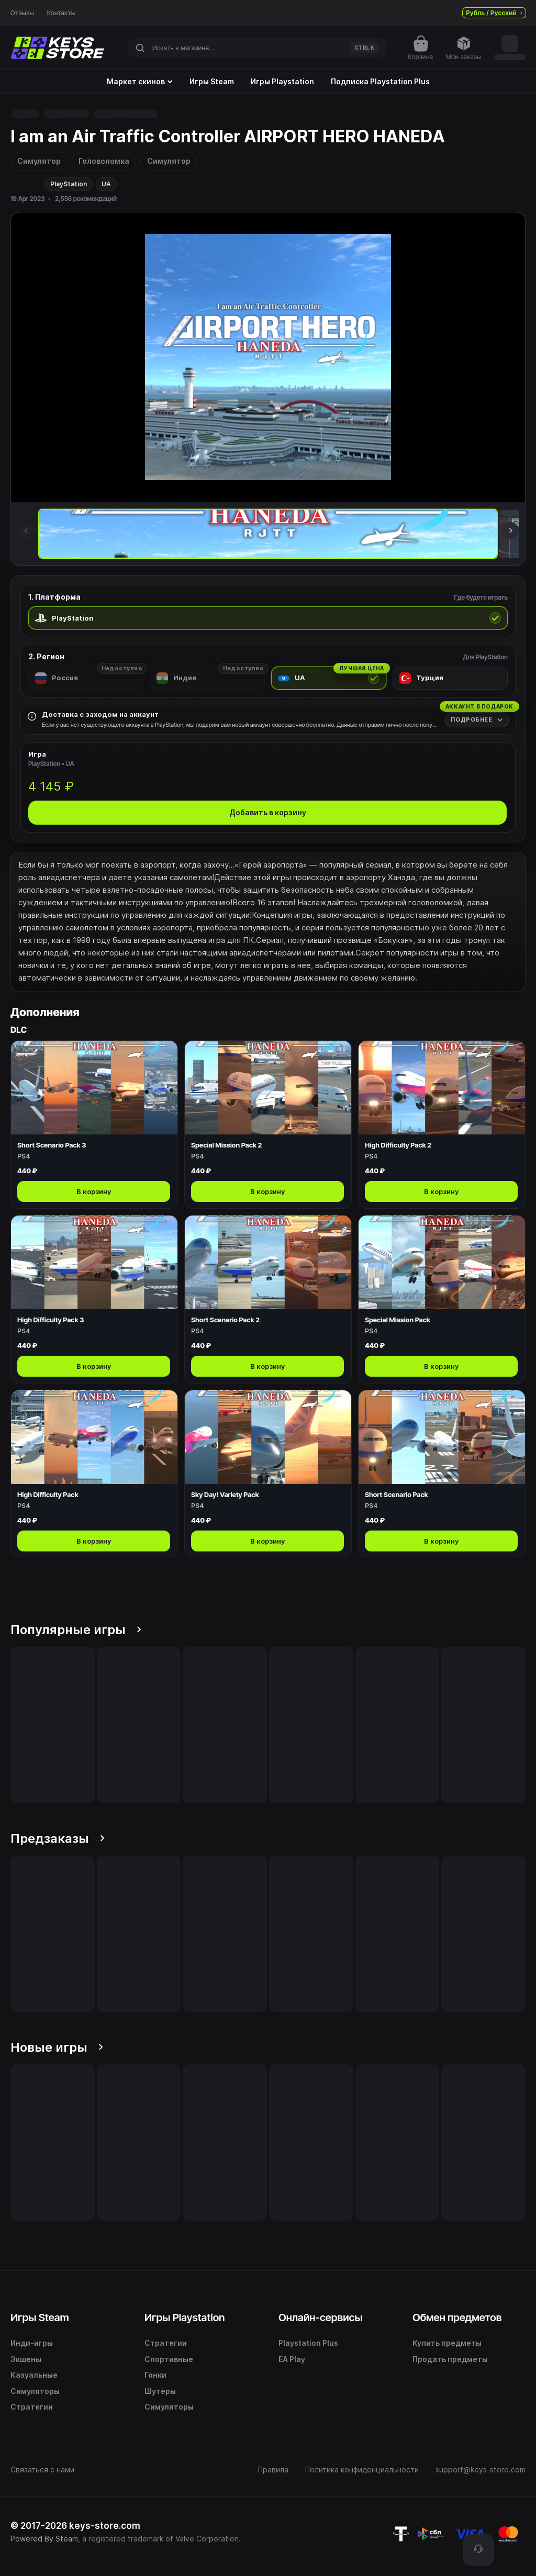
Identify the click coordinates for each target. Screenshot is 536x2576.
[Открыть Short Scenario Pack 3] (94, 1124)
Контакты (61, 13)
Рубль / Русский (494, 13)
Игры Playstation (282, 81)
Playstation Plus (308, 2342)
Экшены (25, 2359)
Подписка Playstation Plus (380, 81)
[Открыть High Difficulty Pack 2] (442, 1124)
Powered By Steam (44, 2538)
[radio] (268, 617)
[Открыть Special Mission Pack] (442, 1299)
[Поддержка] (478, 2550)
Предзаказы (57, 1838)
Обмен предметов (456, 2317)
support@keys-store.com (481, 2469)
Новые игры (56, 2047)
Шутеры (160, 2391)
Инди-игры (31, 2342)
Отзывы (22, 13)
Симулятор (39, 160)
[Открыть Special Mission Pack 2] (268, 1124)
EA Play (291, 2359)
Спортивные (168, 2359)
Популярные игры (75, 1629)
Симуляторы (35, 2391)
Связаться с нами (42, 2469)
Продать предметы (450, 2359)
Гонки (155, 2374)
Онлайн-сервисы (320, 2317)
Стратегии (31, 2406)
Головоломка (104, 160)
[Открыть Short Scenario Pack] (442, 1474)
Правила (273, 2469)
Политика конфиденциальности (362, 2469)
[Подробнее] (477, 719)
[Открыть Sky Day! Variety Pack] (268, 1474)
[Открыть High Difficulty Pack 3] (94, 1299)
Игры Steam (211, 81)
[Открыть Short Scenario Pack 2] (268, 1299)
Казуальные (34, 2374)
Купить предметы (447, 2342)
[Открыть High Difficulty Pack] (94, 1474)
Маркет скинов (140, 81)
